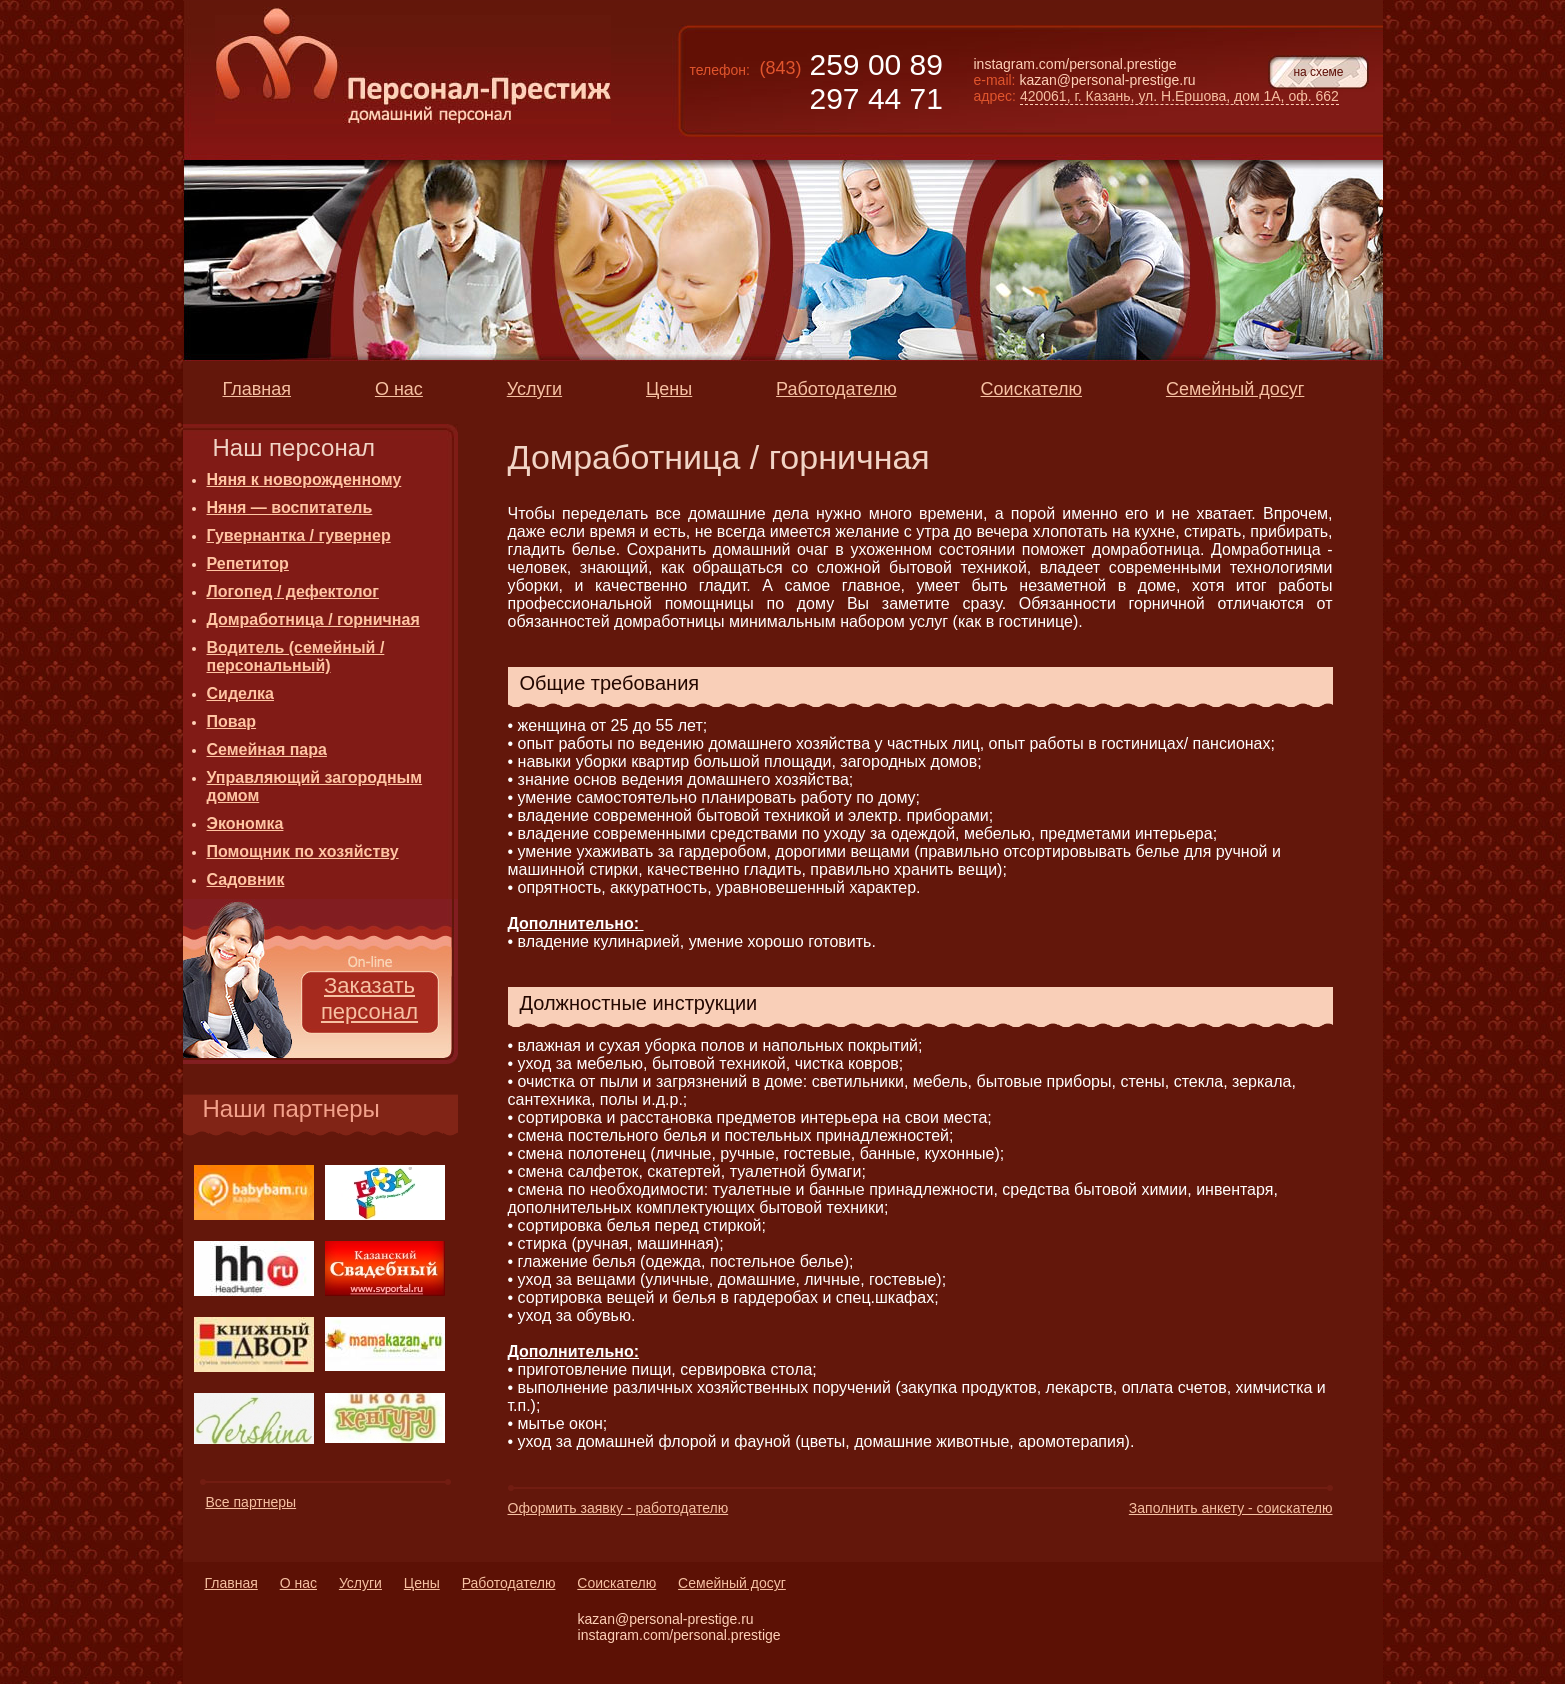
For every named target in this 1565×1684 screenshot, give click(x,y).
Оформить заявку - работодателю (618, 1508)
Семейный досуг (732, 1583)
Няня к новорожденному (304, 479)
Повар (232, 721)
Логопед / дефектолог (293, 591)
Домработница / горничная (313, 619)
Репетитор (248, 563)
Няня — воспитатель (290, 507)
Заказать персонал (369, 998)
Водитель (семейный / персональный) (296, 656)
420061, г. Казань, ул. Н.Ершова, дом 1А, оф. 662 (1179, 96)
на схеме (1318, 72)
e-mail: (995, 80)
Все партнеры (251, 1502)
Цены (422, 1583)
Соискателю (616, 1583)
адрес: (995, 96)
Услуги (360, 1583)
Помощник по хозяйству (303, 851)
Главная (231, 1583)
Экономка (245, 823)
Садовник (246, 879)
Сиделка (241, 693)
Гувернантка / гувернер (299, 535)
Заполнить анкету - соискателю (1231, 1508)
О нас (298, 1583)
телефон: (720, 70)
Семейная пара (267, 749)
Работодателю (509, 1583)
